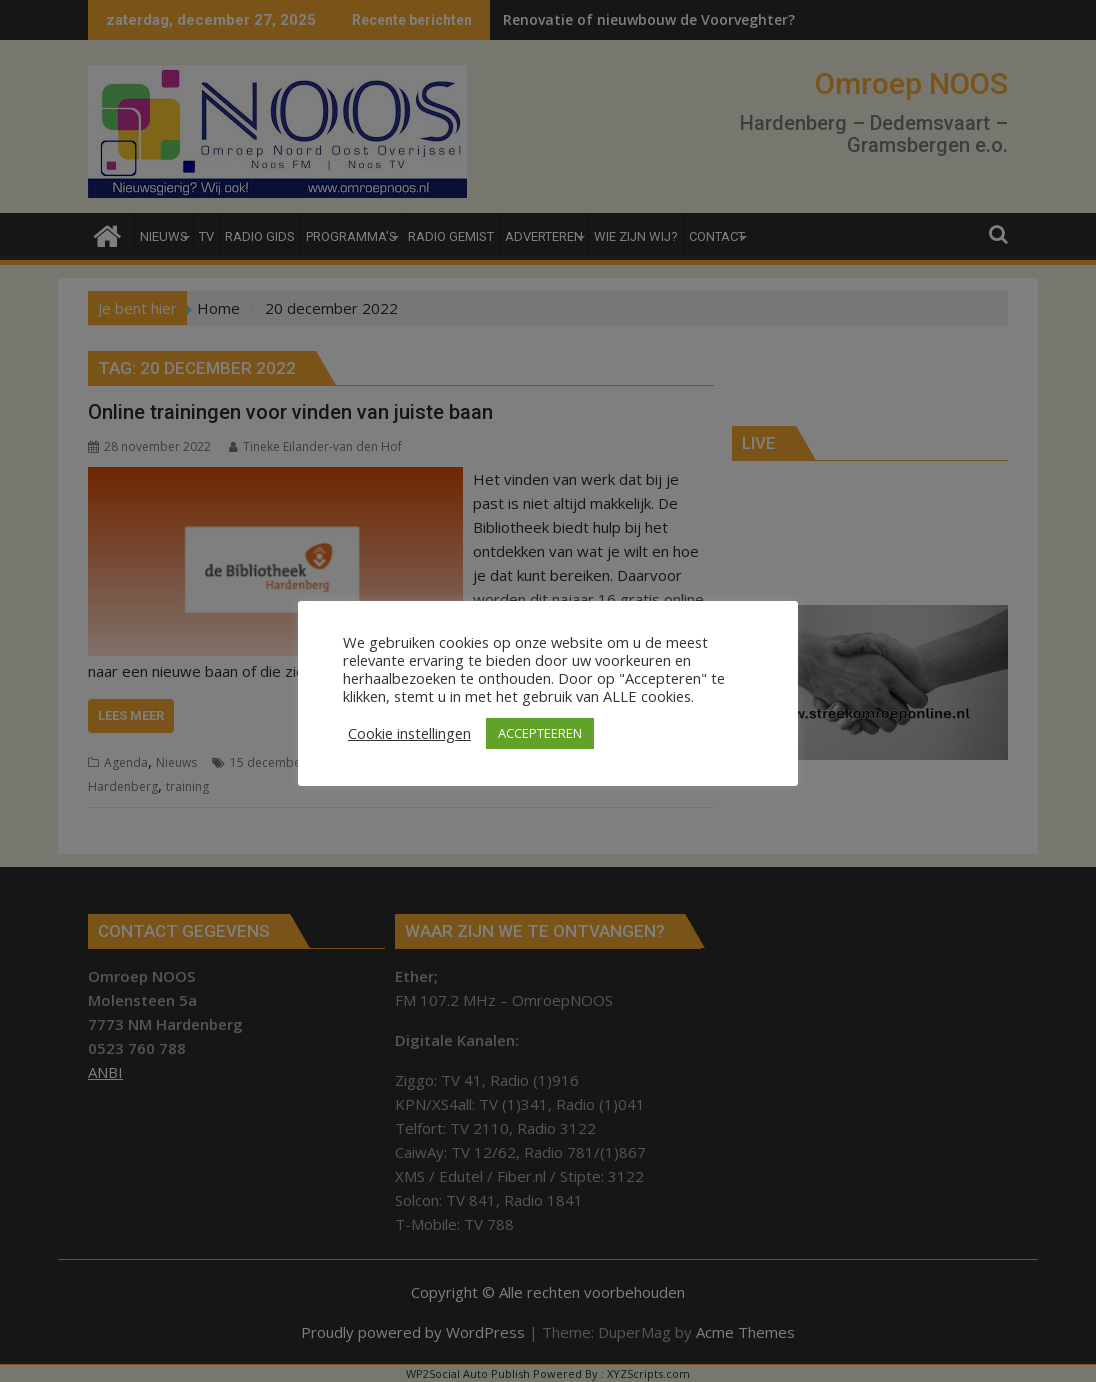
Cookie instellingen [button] (409, 733)
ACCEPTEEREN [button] (540, 733)
